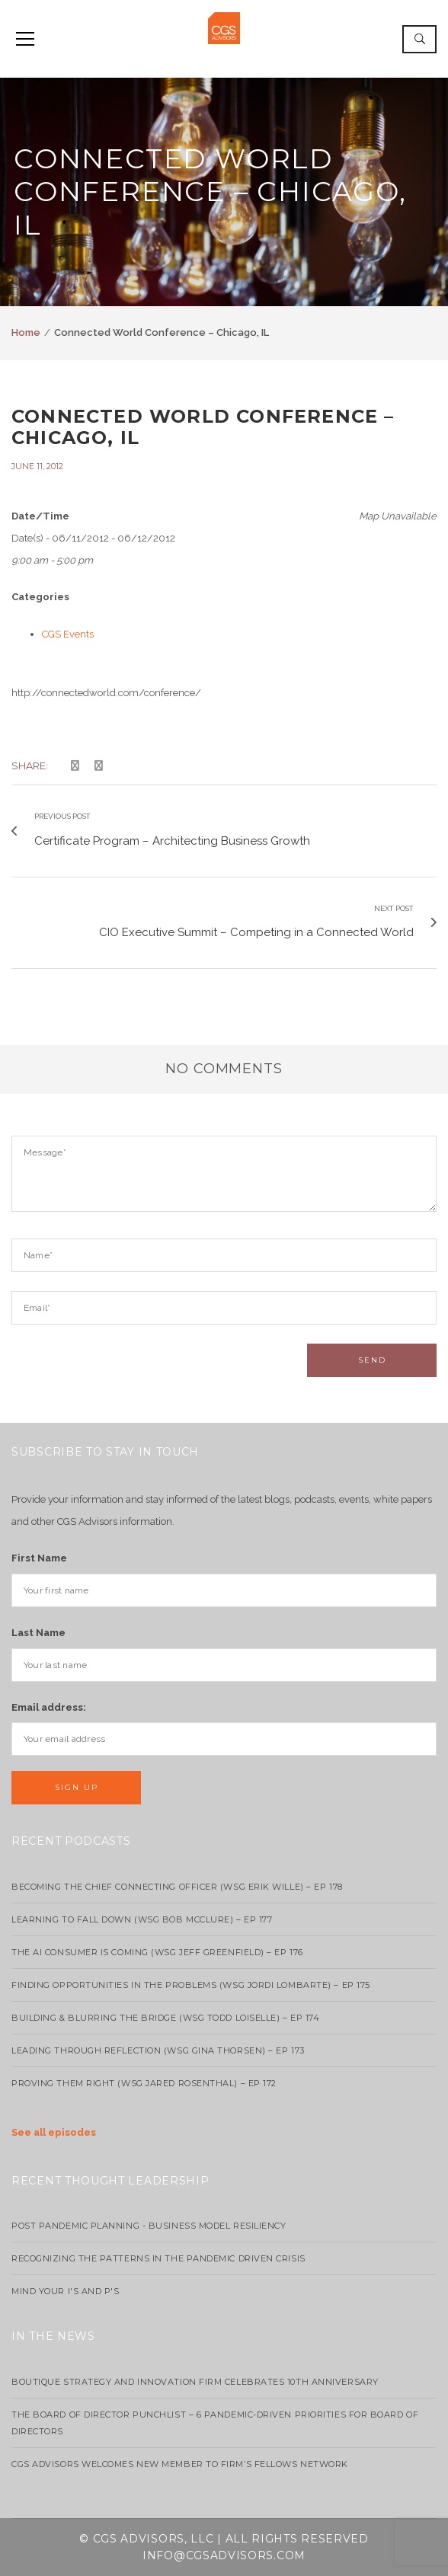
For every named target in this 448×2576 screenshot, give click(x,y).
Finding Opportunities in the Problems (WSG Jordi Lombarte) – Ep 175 (190, 1985)
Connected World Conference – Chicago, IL (203, 427)
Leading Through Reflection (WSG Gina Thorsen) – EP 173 (158, 2050)
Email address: (48, 1707)
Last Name (38, 1632)
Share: (29, 765)
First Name (39, 1558)
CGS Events (68, 634)
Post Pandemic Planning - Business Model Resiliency (148, 2225)
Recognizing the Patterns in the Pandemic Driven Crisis (158, 2258)
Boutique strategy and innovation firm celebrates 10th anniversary (195, 2381)
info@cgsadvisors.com (224, 2555)
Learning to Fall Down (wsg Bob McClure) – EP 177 (141, 1919)
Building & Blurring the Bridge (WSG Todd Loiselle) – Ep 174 (165, 2017)
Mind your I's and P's (65, 2291)
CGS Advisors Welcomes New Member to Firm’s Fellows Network (179, 2464)
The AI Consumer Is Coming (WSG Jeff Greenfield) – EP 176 (157, 1952)
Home (25, 332)
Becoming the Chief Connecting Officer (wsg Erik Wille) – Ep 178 (177, 1886)
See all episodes (53, 2132)
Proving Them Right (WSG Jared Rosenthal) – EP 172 (144, 2083)
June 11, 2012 (37, 466)
